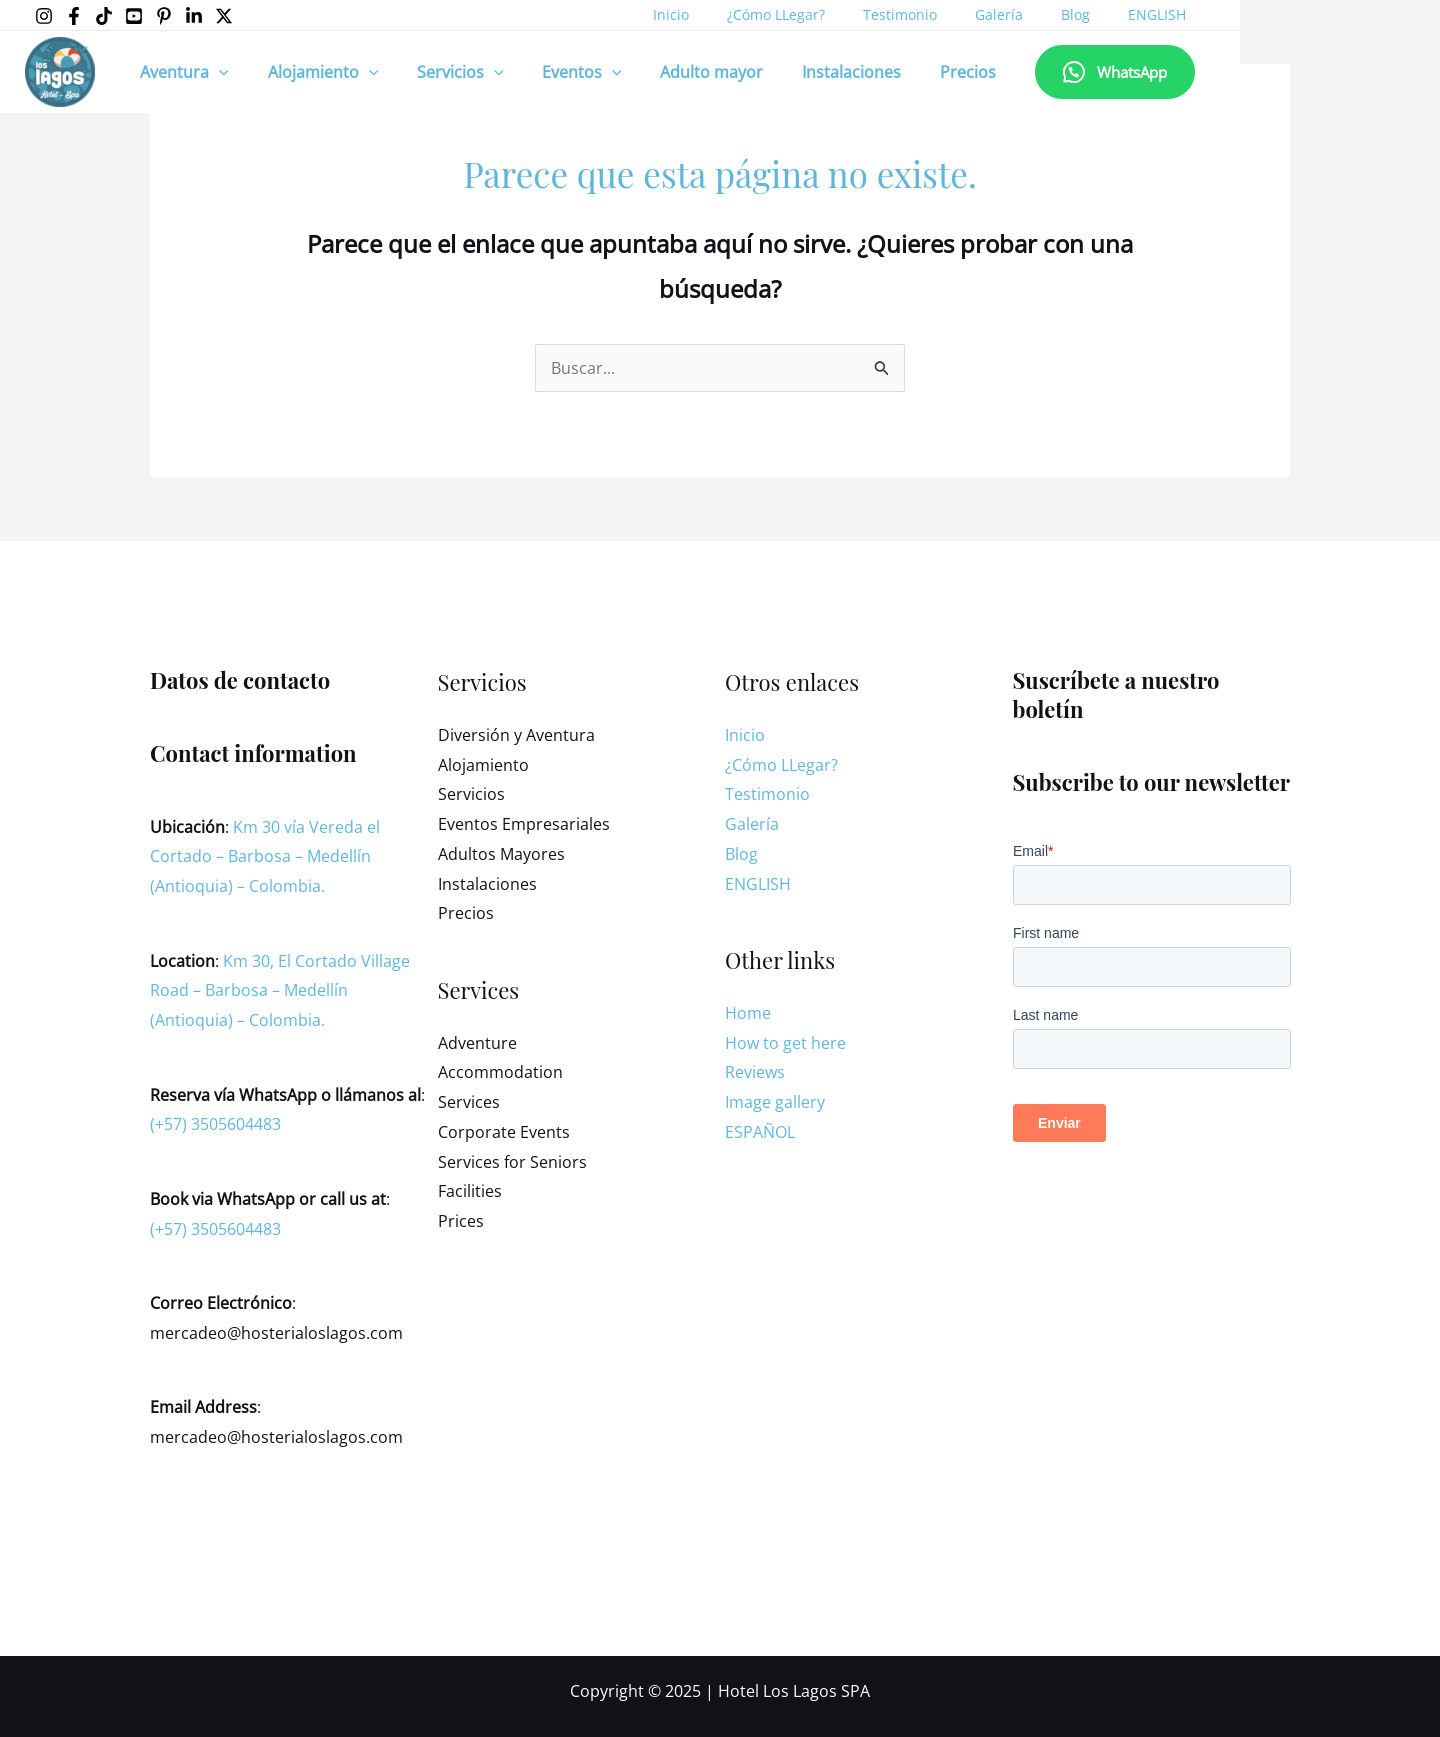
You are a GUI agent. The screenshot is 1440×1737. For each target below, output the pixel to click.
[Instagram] (44, 16)
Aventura (181, 72)
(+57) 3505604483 (215, 1124)
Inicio (679, 14)
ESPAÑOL (760, 1132)
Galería (977, 14)
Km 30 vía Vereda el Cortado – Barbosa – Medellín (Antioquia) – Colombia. (265, 856)
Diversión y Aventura (516, 735)
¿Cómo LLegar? (774, 14)
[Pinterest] (164, 16)
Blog (1043, 14)
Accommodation (500, 1072)
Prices (461, 1221)
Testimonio (888, 14)
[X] (224, 16)
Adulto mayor (681, 72)
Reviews (755, 1072)
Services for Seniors (512, 1162)
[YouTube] (134, 16)
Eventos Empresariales (524, 824)
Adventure (477, 1043)
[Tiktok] (104, 16)
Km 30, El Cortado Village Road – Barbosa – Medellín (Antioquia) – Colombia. (280, 990)
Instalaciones (814, 72)
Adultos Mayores (501, 854)
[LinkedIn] (194, 16)
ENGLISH (1115, 14)
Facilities (470, 1191)
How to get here (785, 1043)
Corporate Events (504, 1132)
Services (469, 1102)
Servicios (443, 72)
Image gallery (775, 1102)
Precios (924, 72)
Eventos (559, 72)
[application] (216, 72)
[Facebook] (74, 16)
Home (748, 1013)
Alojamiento (313, 72)
